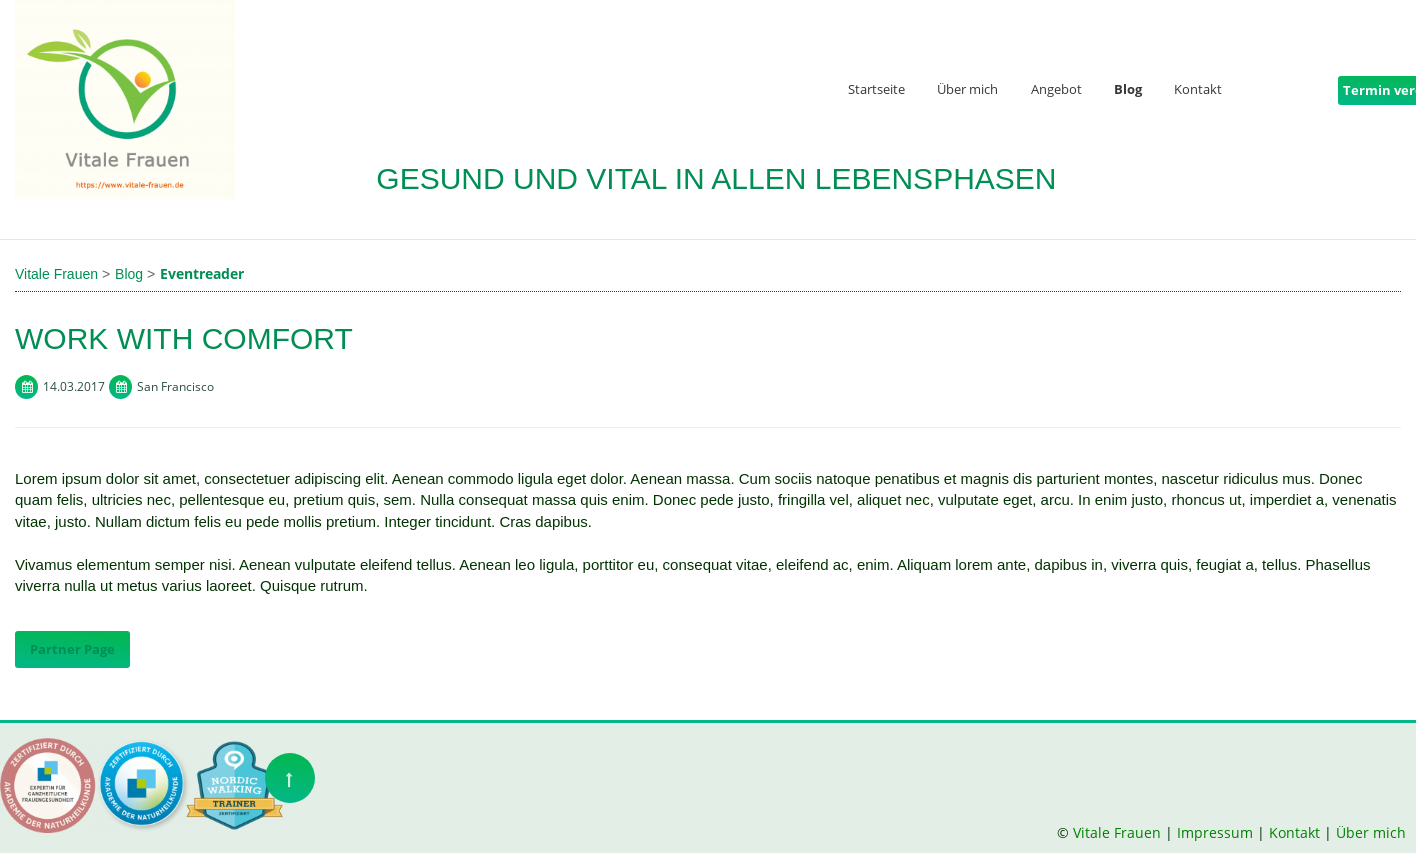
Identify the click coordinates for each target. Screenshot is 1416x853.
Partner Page (72, 649)
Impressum (1215, 832)
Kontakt (1198, 90)
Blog (1128, 90)
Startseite (876, 90)
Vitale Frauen (1119, 832)
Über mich (967, 90)
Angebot (1056, 90)
